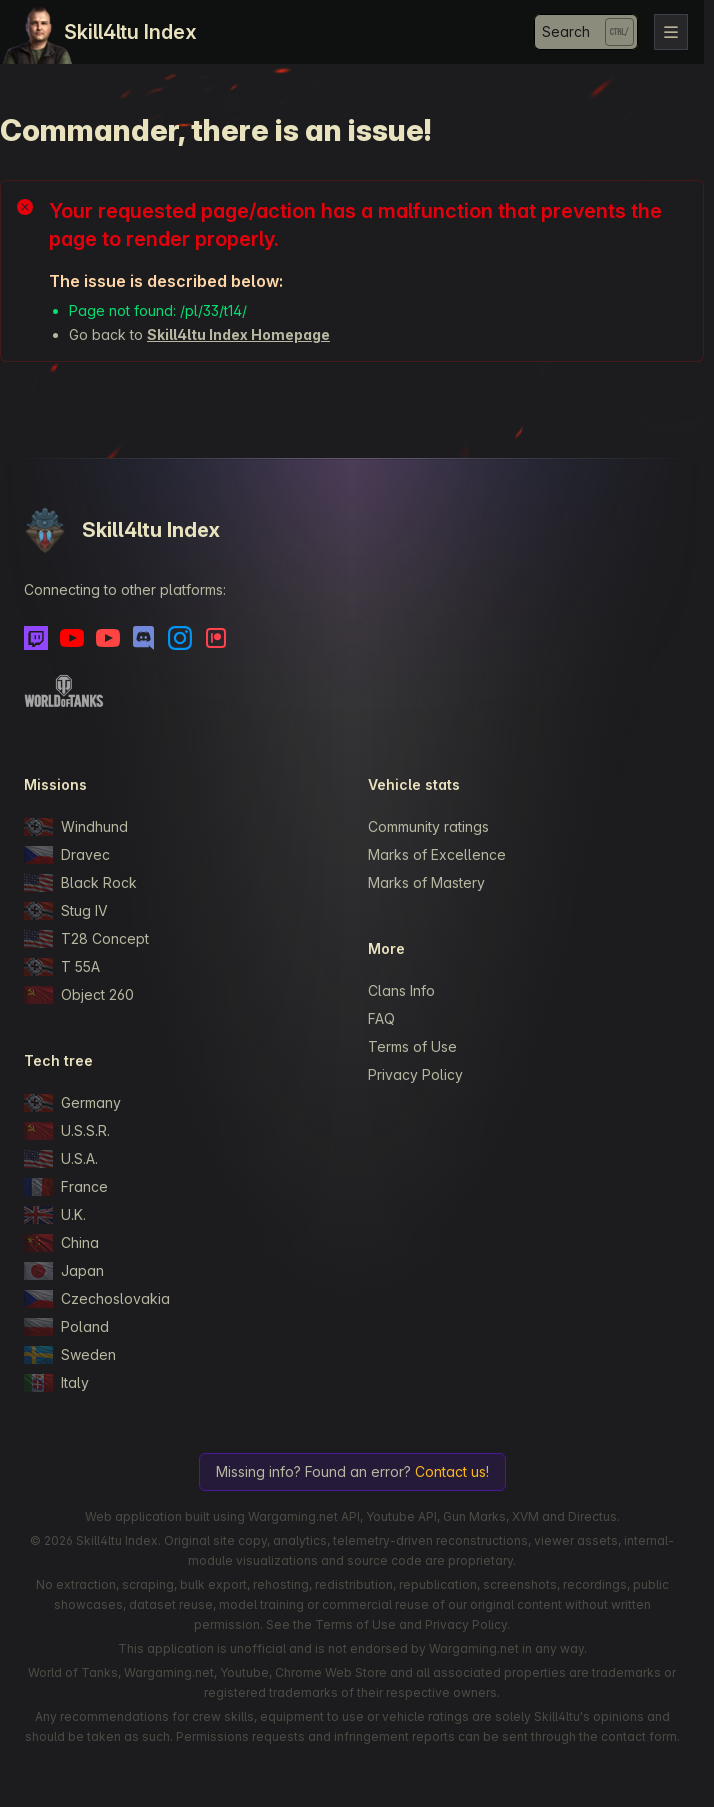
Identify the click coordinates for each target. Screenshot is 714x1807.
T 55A (62, 967)
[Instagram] (180, 638)
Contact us (450, 1471)
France (66, 1187)
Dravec (67, 855)
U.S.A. (61, 1159)
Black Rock (80, 883)
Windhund (76, 827)
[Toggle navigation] (671, 32)
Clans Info (401, 990)
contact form (639, 1736)
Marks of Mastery (426, 882)
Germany (72, 1103)
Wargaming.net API (304, 1516)
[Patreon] (216, 638)
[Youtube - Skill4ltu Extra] (108, 638)
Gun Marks (474, 1516)
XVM (525, 1516)
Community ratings (428, 826)
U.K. (55, 1215)
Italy (56, 1383)
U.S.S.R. (67, 1131)
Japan (64, 1271)
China (61, 1243)
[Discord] (144, 638)
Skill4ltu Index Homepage (238, 334)
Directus (592, 1516)
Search (566, 31)
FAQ (381, 1018)
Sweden (70, 1355)
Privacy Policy (415, 1074)
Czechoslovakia (97, 1299)
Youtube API (401, 1516)
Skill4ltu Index (130, 32)
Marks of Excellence (437, 854)
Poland (66, 1327)
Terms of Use (412, 1046)
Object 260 (79, 995)
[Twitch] (36, 638)
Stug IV (66, 911)
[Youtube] (72, 638)
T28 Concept (86, 939)
